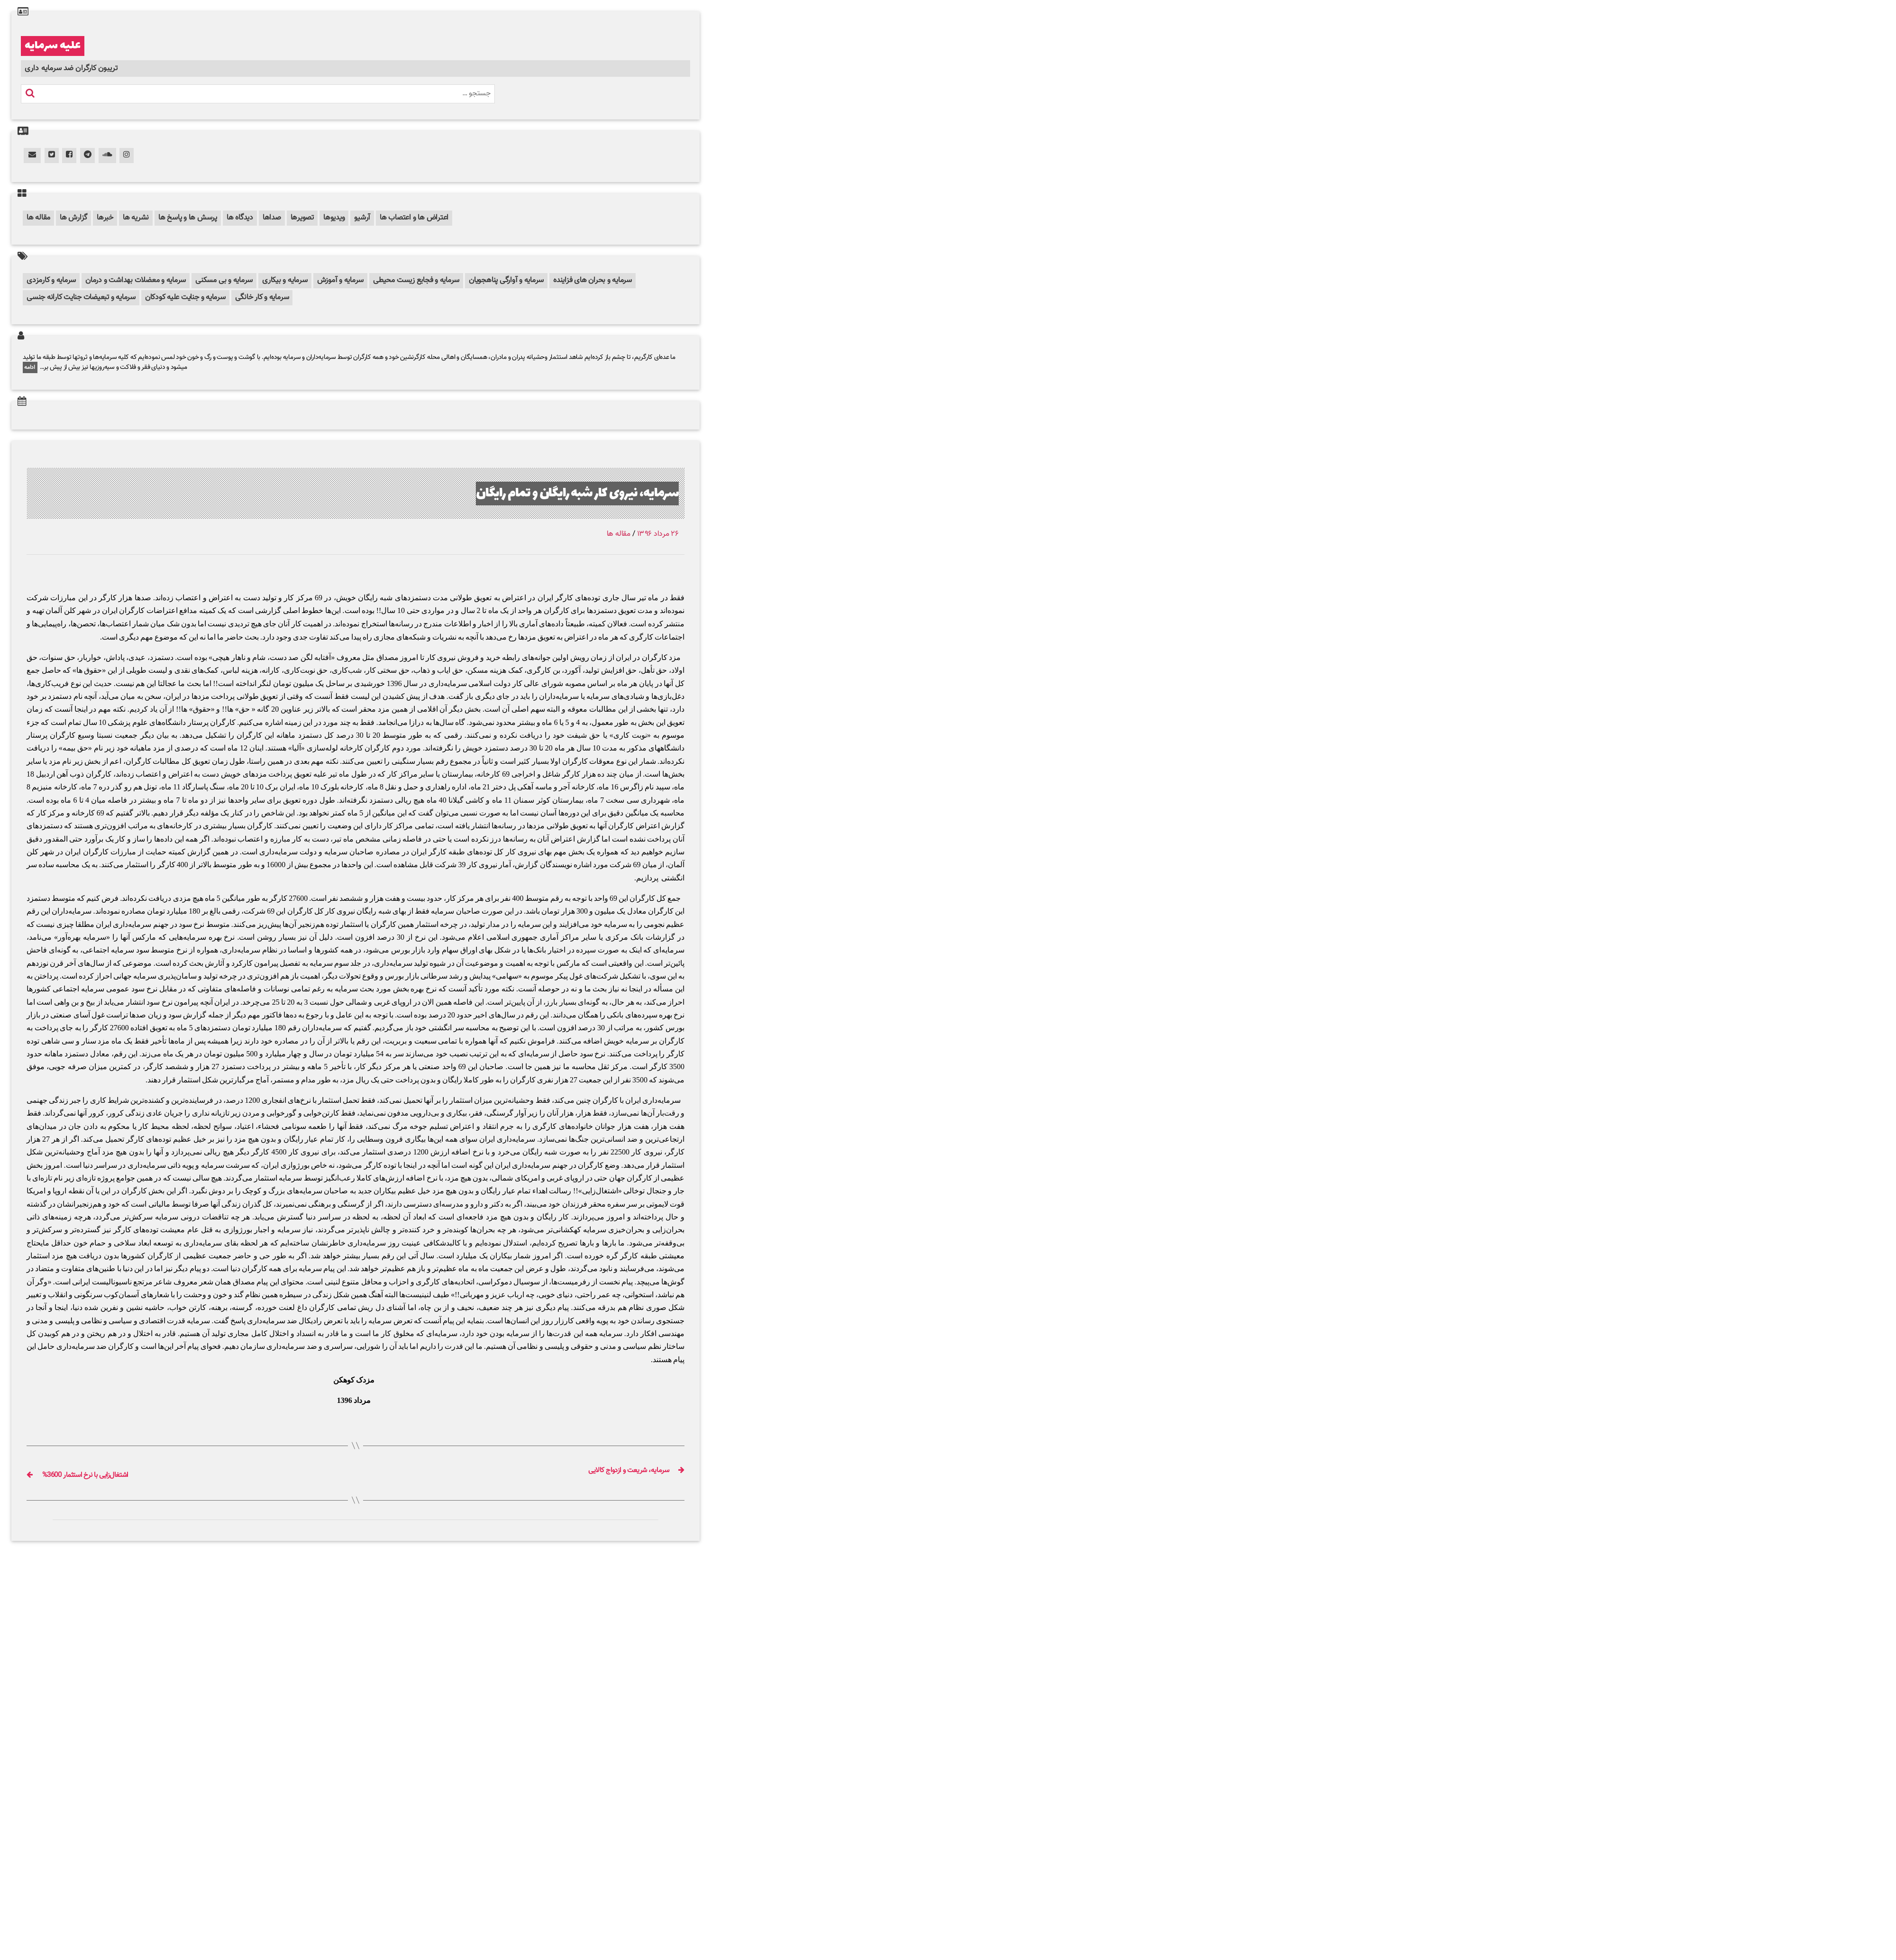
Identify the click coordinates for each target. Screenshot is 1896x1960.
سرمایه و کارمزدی (51, 280)
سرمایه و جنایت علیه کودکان (185, 297)
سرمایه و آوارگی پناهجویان (506, 280)
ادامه (30, 367)
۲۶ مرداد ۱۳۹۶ (658, 534)
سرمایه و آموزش (340, 280)
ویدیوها (334, 218)
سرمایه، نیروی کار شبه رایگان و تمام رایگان (555, 493)
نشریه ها (136, 218)
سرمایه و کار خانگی (262, 297)
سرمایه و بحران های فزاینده (592, 280)
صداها (272, 218)
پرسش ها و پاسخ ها (187, 218)
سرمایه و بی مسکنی (224, 280)
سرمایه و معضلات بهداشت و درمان (135, 280)
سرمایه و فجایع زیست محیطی (416, 280)
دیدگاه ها (240, 218)
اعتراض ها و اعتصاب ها (414, 218)
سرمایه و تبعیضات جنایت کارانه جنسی (81, 297)
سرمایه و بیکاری (284, 280)
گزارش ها (73, 218)
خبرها (105, 218)
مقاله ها (38, 218)
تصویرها (302, 218)
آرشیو (362, 218)
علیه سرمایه (53, 46)
